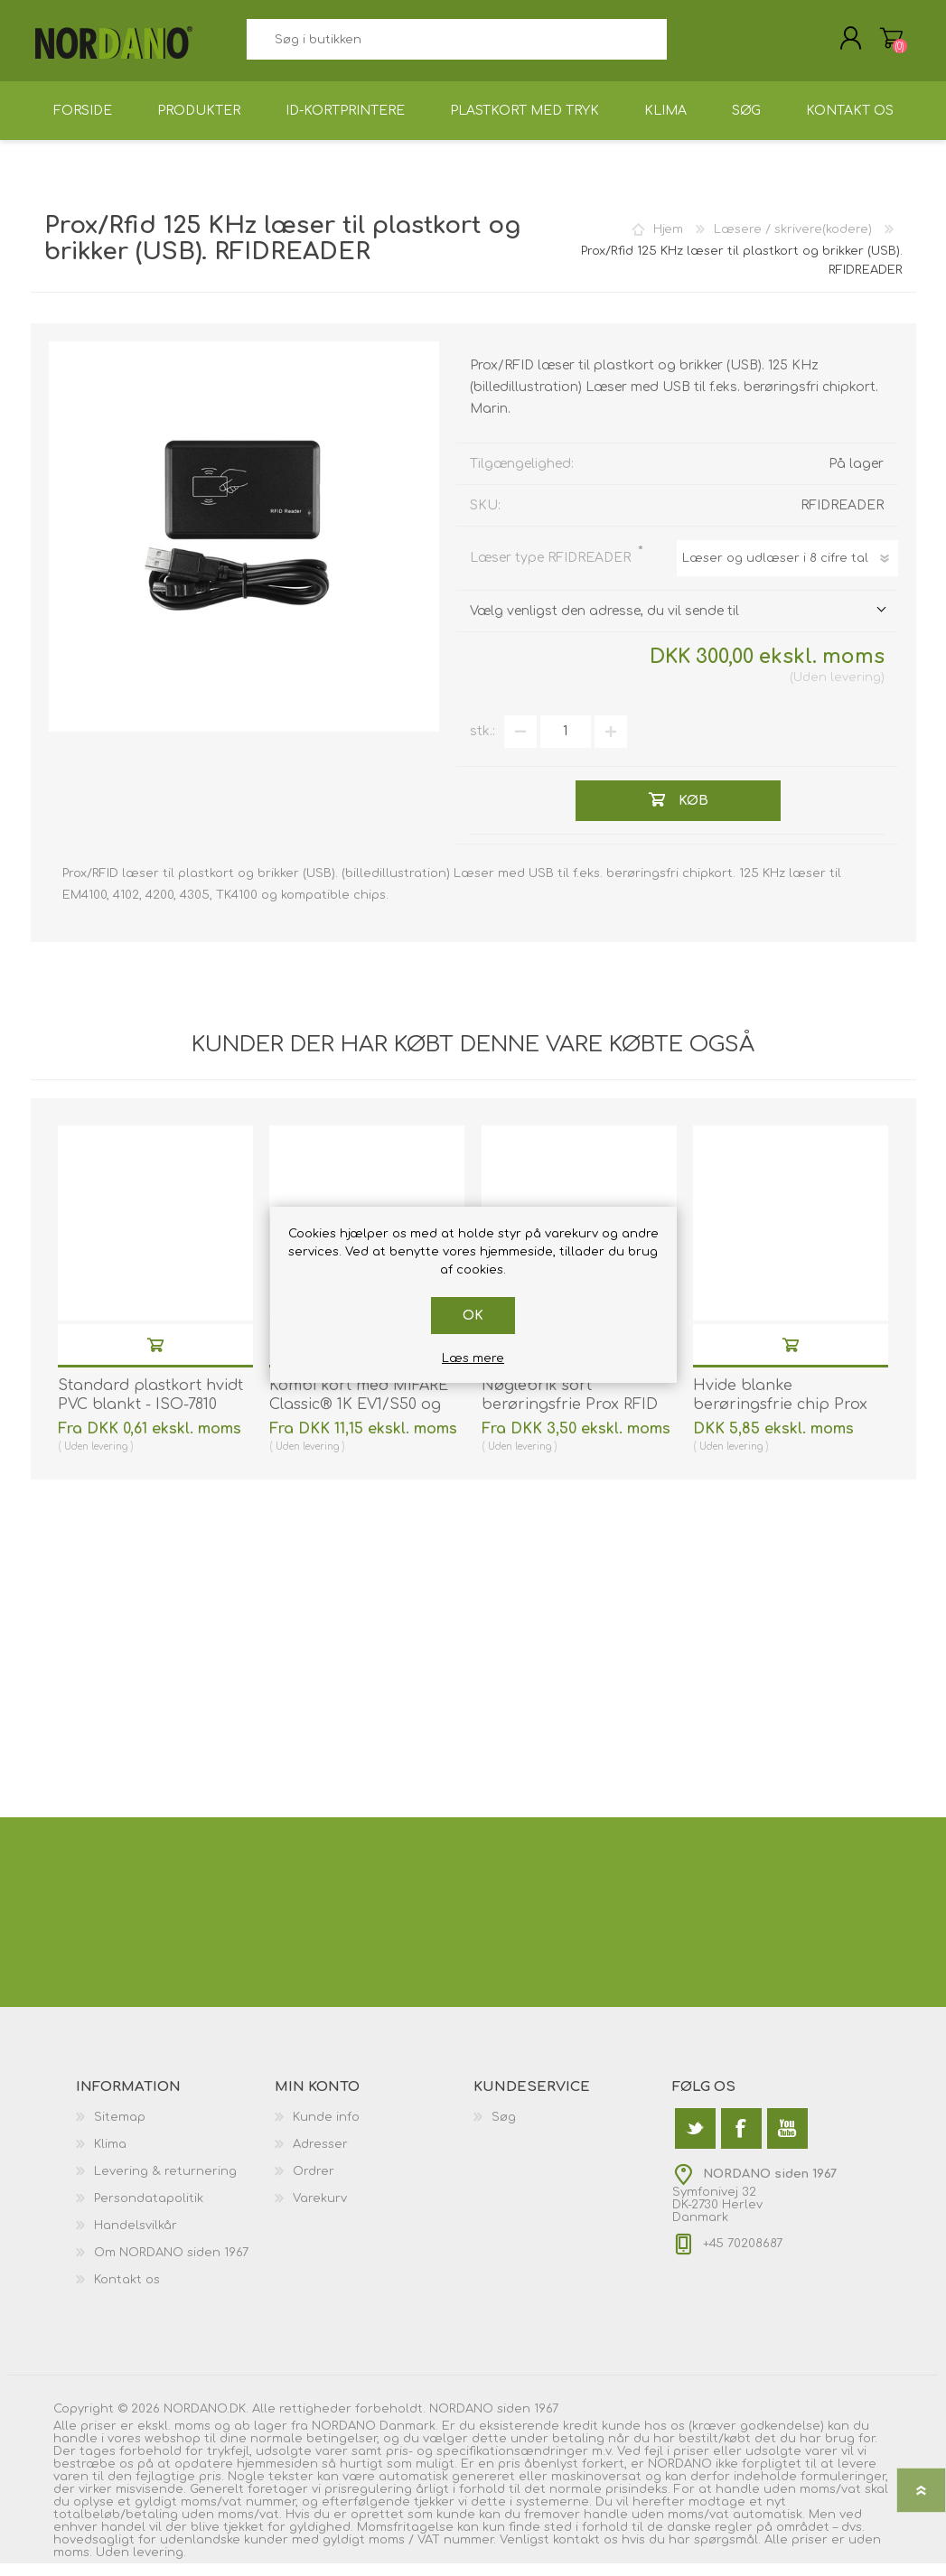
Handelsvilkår (135, 2238)
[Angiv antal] (565, 744)
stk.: (482, 744)
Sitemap (119, 2129)
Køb (155, 1357)
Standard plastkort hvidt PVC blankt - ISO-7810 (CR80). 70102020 (150, 1417)
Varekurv (873, 44)
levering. (159, 2565)
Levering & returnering (165, 2184)
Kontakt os (127, 2292)
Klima (110, 2157)
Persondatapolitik (148, 2211)
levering (855, 690)
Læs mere (473, 1358)
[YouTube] (787, 2141)
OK (473, 1315)
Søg (687, 45)
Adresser (320, 2157)
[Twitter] (695, 2141)
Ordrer (313, 2184)
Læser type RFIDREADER (552, 570)
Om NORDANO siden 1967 (171, 2265)
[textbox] (457, 45)
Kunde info (326, 2129)
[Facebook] (741, 2141)
